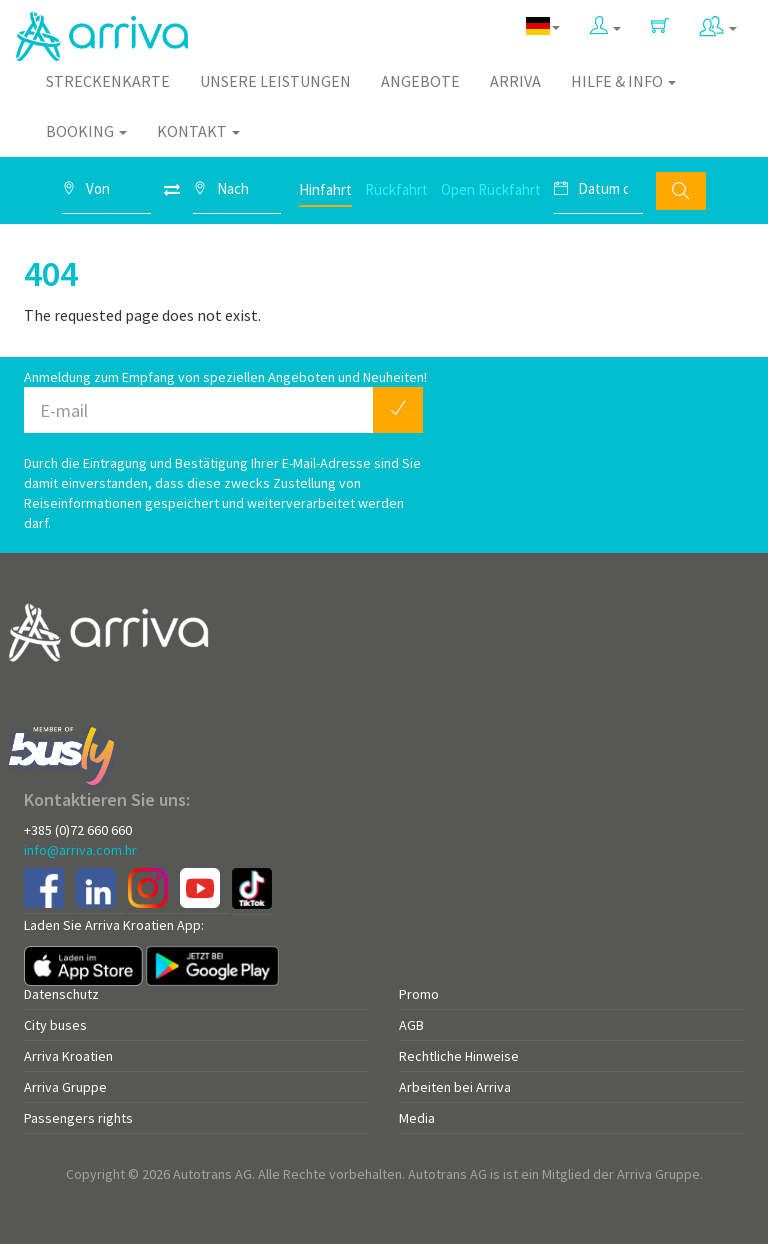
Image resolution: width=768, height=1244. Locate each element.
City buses (55, 1025)
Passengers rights (78, 1118)
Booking (86, 131)
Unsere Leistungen (275, 81)
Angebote (420, 81)
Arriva (515, 81)
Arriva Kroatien (68, 1056)
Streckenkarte (108, 81)
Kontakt (198, 131)
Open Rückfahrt (491, 189)
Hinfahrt (325, 189)
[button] (605, 26)
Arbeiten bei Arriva (455, 1087)
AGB (411, 1025)
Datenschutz (61, 994)
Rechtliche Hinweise (459, 1056)
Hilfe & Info (623, 81)
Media (417, 1118)
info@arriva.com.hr (80, 850)
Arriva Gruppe (65, 1087)
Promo (419, 994)
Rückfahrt (396, 189)
